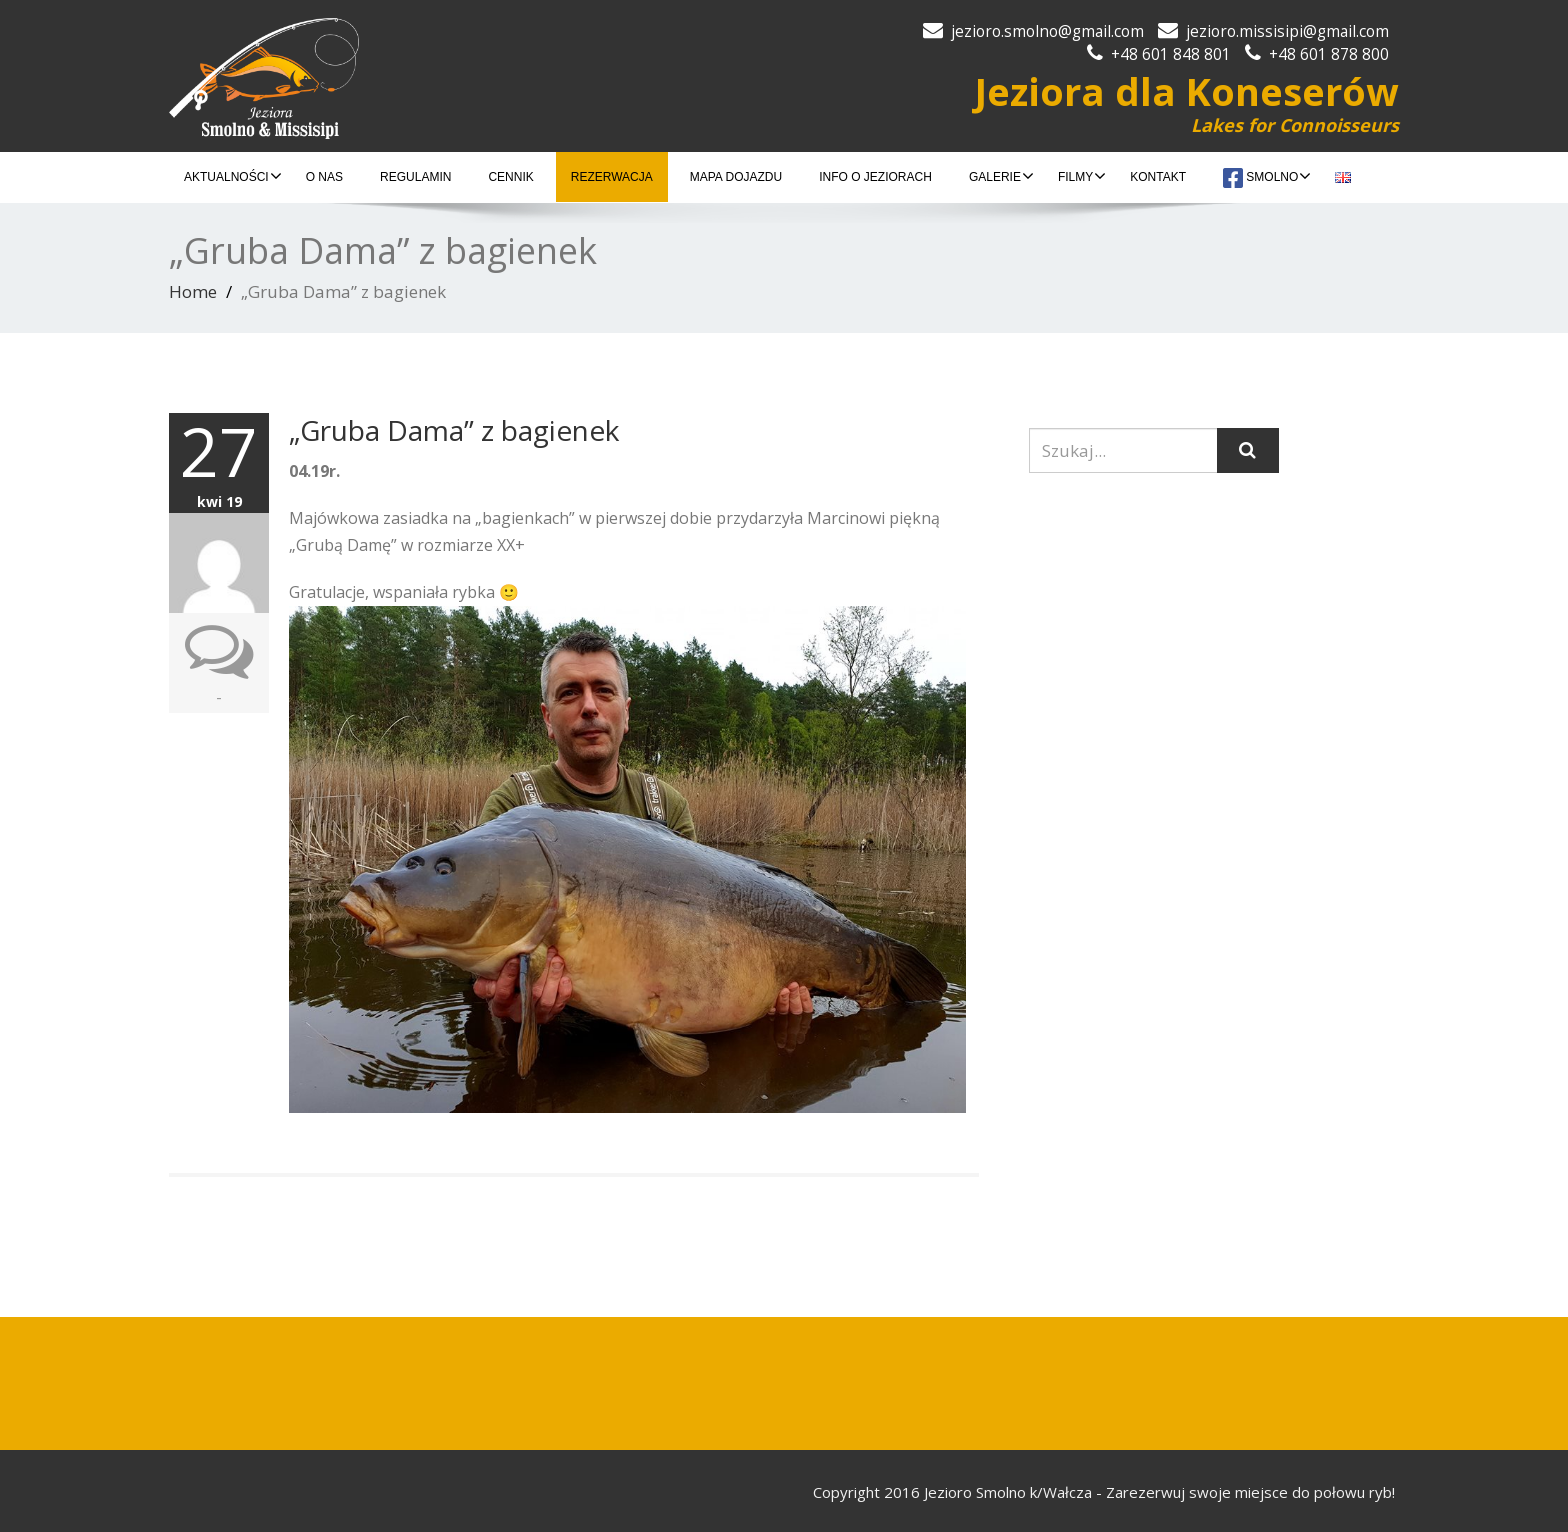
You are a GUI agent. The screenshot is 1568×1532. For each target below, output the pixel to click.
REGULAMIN (415, 177)
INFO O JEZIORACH (875, 177)
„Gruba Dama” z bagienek (454, 430)
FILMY (1082, 176)
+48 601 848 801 (1171, 54)
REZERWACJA (612, 177)
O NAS (324, 177)
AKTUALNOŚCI (233, 176)
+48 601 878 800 (1329, 54)
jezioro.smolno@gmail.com (1047, 31)
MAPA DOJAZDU (736, 177)
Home (193, 291)
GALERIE (1001, 176)
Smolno (1267, 177)
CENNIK (510, 177)
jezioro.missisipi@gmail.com (1287, 31)
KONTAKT (1158, 177)
